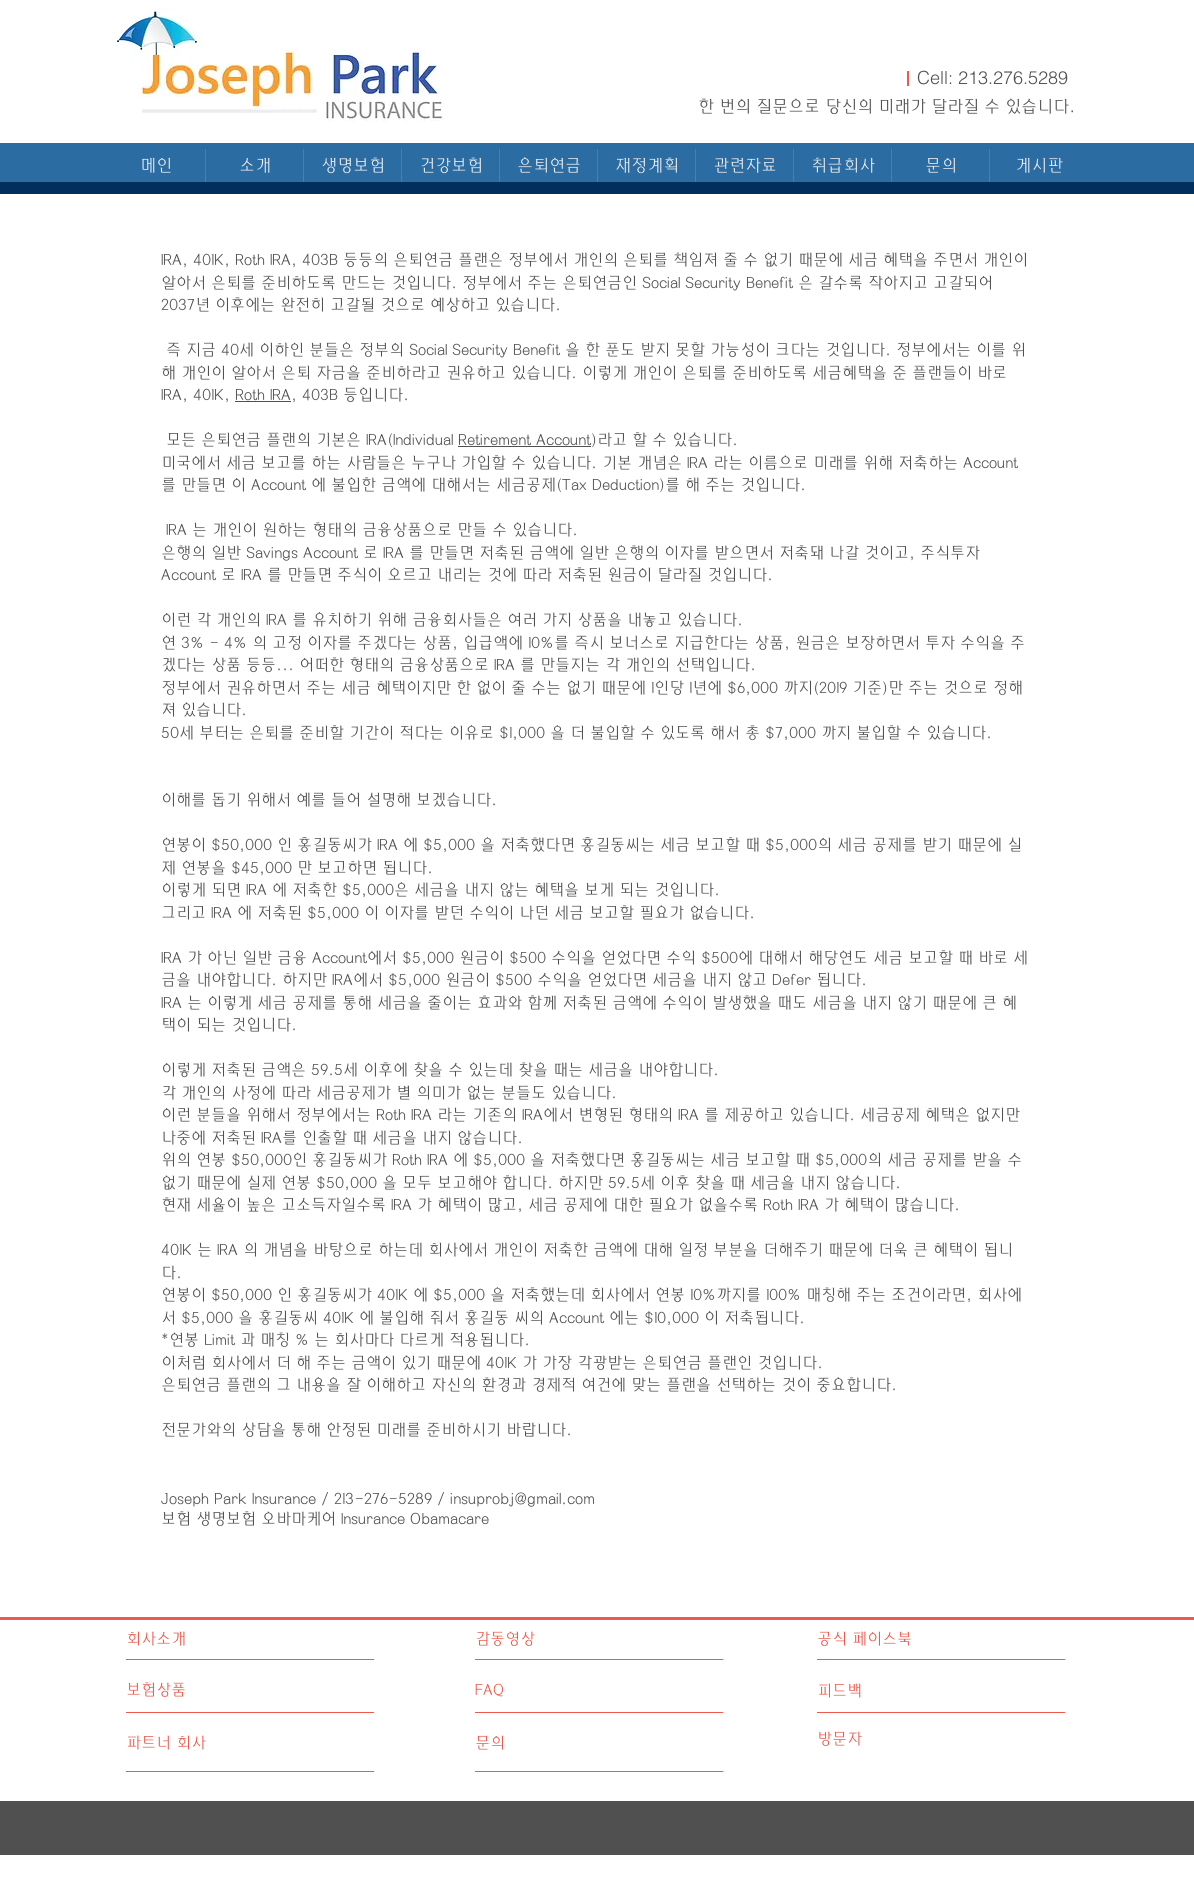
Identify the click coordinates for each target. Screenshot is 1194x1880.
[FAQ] (532, 1691)
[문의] (550, 1743)
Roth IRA (263, 395)
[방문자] (906, 1739)
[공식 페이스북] (906, 1639)
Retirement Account (524, 440)
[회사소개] (212, 1639)
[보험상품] (201, 1690)
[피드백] (906, 1691)
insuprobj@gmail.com (522, 1499)
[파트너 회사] (201, 1743)
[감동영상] (562, 1639)
